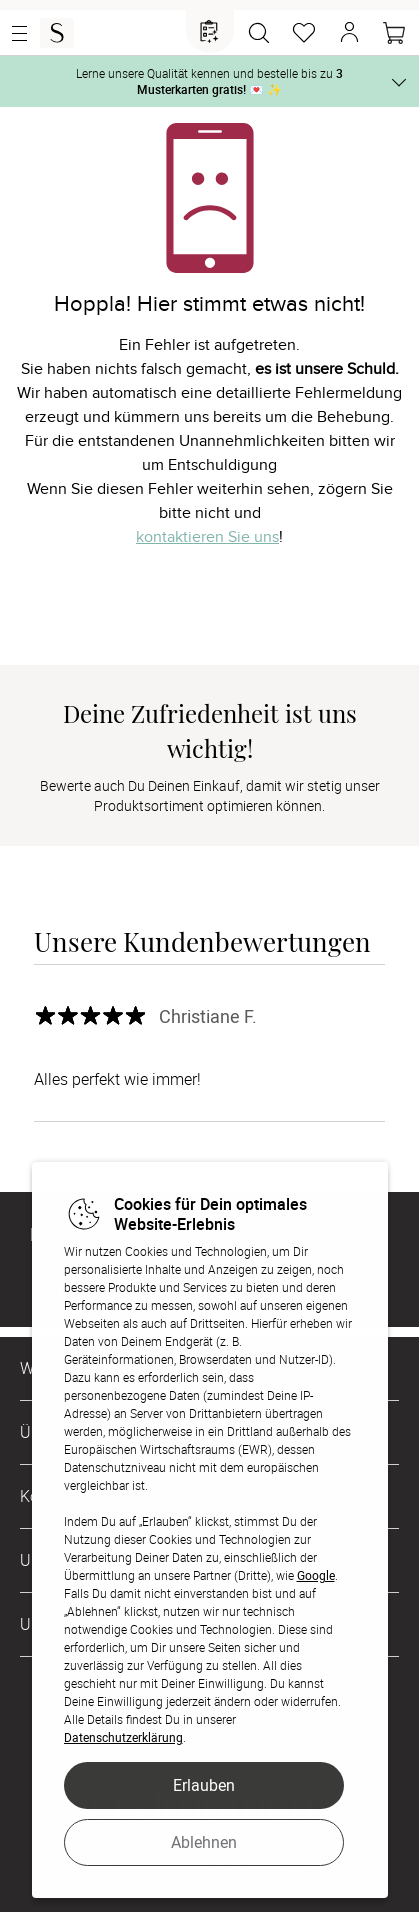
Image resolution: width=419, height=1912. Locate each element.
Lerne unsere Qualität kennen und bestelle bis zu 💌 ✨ (209, 81)
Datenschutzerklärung (123, 1737)
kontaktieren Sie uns (207, 537)
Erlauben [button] (204, 1785)
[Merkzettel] (304, 33)
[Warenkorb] (394, 33)
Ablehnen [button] (204, 1842)
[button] (349, 33)
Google (316, 1575)
